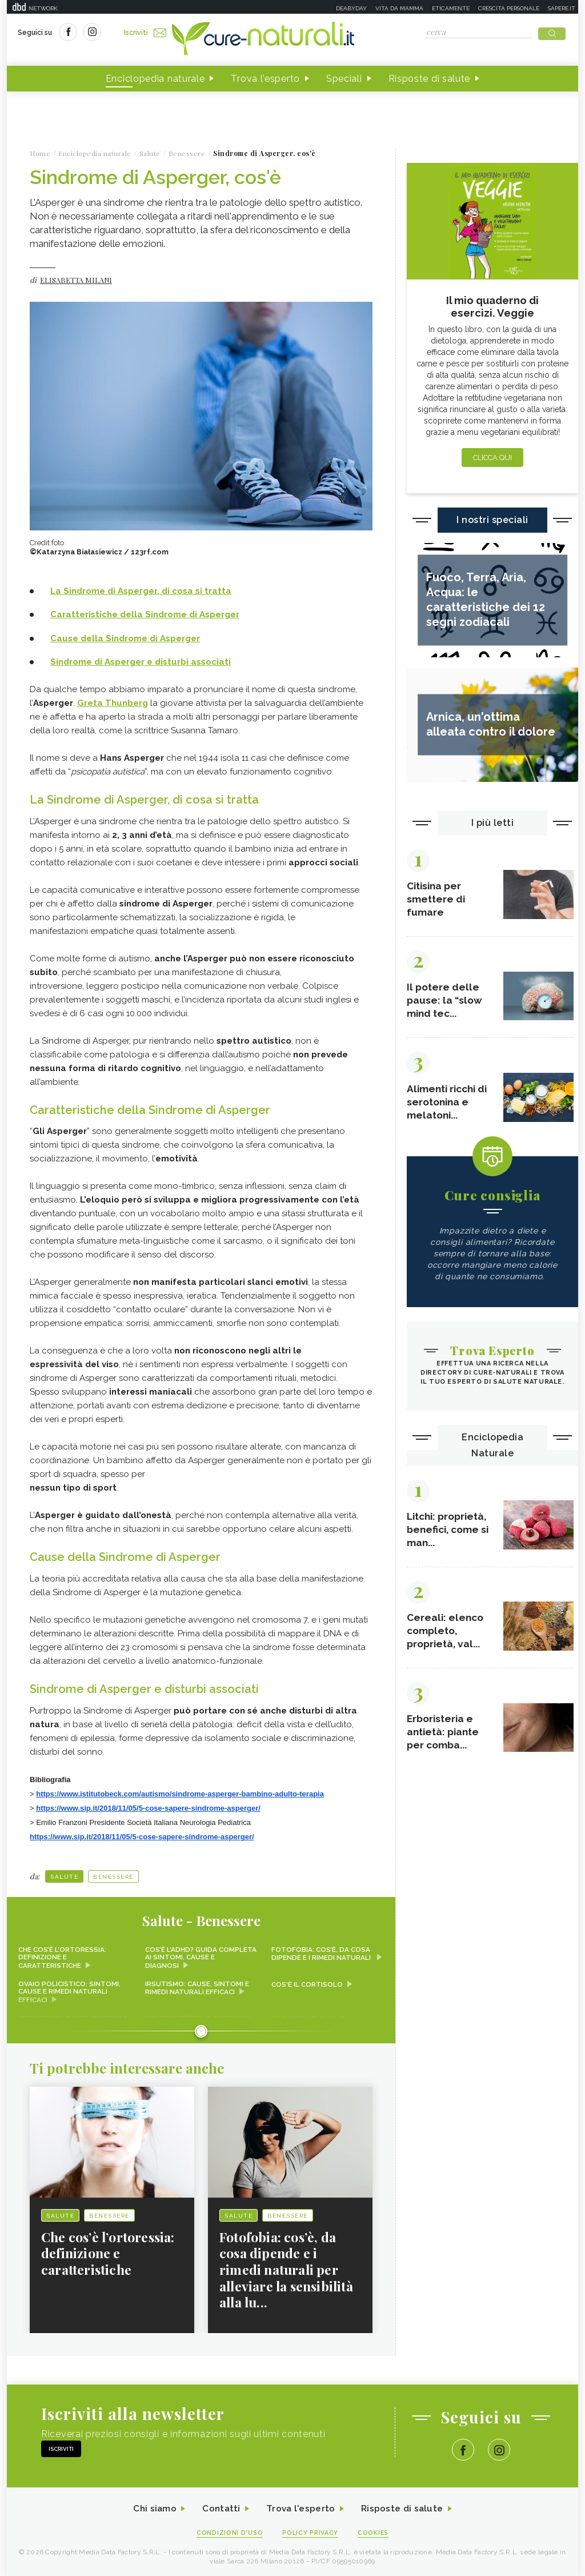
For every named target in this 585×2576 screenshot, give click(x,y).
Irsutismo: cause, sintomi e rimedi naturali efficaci (197, 1986)
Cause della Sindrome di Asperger (125, 638)
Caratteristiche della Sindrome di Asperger (144, 615)
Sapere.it (561, 8)
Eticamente (451, 8)
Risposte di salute (429, 79)
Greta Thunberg (112, 702)
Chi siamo (152, 2507)
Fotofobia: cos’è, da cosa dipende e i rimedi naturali (321, 1951)
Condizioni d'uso (229, 2531)
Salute (64, 1874)
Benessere (113, 1874)
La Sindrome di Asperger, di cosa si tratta (140, 591)
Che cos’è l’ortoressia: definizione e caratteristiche (63, 1955)
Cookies (374, 2531)
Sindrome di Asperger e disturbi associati (140, 662)
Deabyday (351, 8)
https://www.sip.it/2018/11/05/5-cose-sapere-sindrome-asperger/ (148, 1806)
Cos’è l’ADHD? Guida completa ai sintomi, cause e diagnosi (200, 1955)
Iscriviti (146, 33)
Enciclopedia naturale (155, 79)
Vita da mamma (399, 8)
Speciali (344, 79)
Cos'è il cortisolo (307, 1982)
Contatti (220, 2507)
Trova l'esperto (265, 79)
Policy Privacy (310, 2531)
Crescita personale (508, 8)
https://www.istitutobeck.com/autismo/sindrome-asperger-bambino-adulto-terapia (180, 1791)
